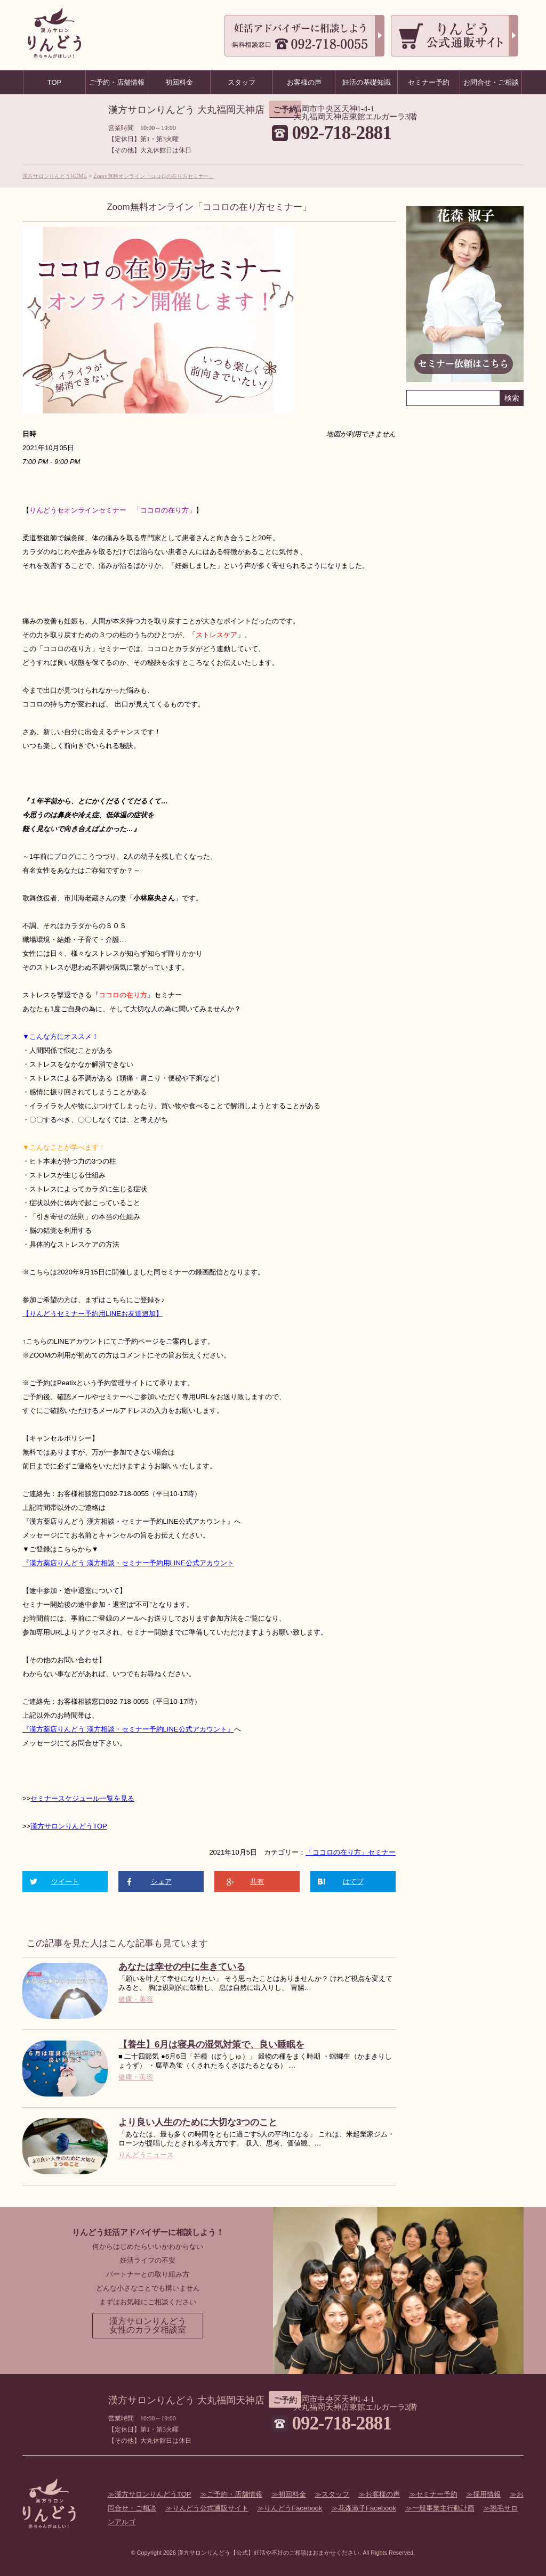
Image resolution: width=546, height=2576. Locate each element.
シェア (161, 1882)
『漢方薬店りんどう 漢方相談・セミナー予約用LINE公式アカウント (128, 1563)
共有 (257, 1882)
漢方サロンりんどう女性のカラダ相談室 (147, 2325)
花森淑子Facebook (367, 2508)
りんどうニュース (146, 2155)
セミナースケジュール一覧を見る (82, 1798)
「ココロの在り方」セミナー (351, 1852)
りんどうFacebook (293, 2508)
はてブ (353, 1882)
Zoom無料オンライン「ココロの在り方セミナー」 (153, 176)
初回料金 (292, 2494)
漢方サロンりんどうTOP (68, 1826)
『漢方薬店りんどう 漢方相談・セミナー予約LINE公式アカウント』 (128, 1729)
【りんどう (39, 1314)
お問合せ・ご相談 (491, 82)
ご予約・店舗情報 (234, 2494)
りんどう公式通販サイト (210, 2508)
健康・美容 (135, 1999)
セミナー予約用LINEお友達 (99, 1314)
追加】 (152, 1314)
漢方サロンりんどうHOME (54, 176)
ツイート (65, 1882)
